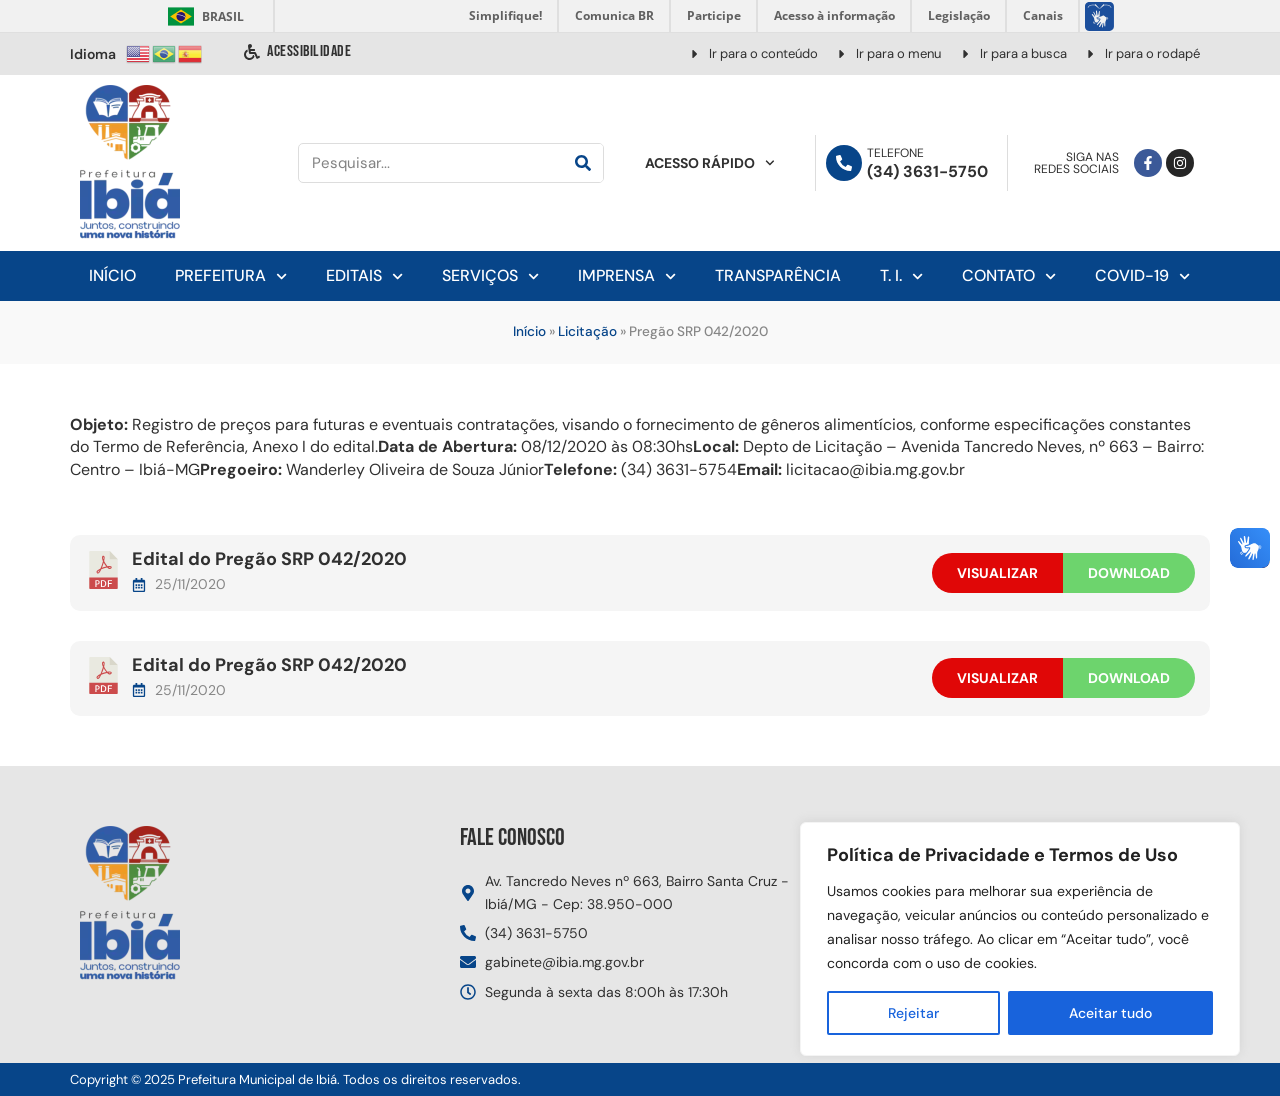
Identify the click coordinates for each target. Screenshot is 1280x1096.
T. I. (901, 276)
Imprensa (627, 276)
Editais (364, 276)
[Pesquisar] (583, 163)
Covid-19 (1142, 276)
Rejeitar (913, 1013)
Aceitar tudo (1110, 1013)
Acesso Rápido (710, 163)
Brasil (202, 16)
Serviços (490, 276)
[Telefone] (844, 163)
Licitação (587, 331)
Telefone (895, 153)
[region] (1020, 939)
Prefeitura (231, 276)
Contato (1009, 276)
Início (112, 275)
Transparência (778, 275)
